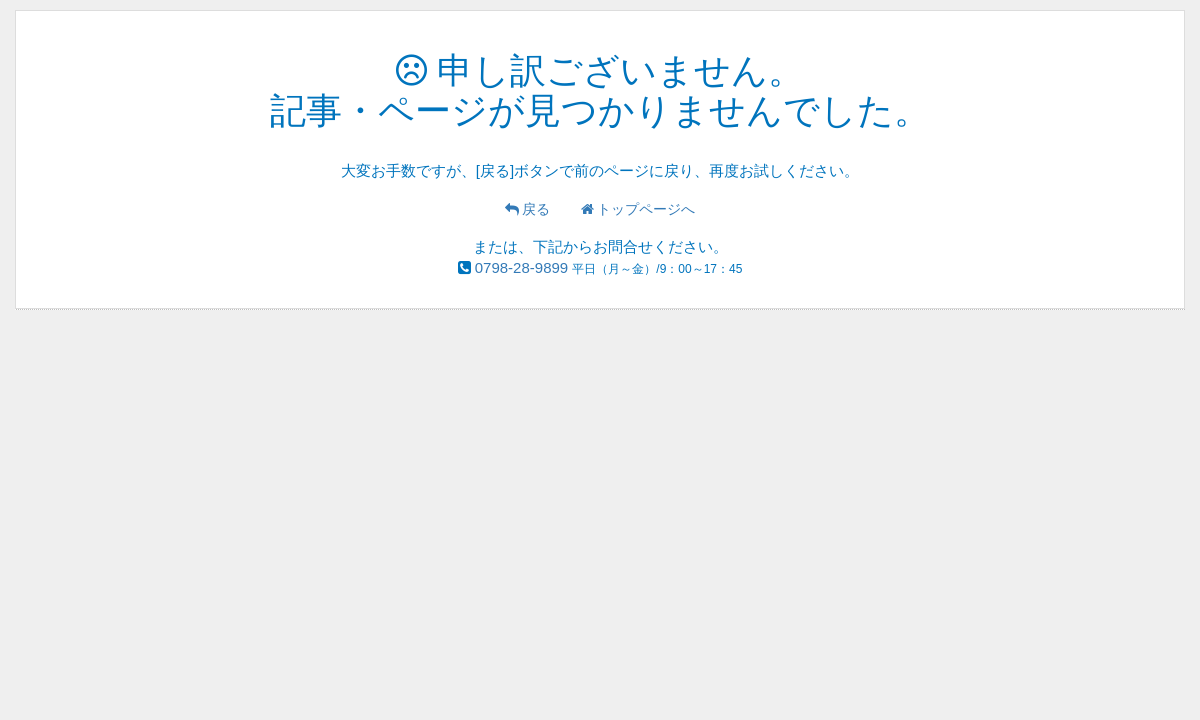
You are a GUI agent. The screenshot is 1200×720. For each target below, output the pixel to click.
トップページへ (638, 209)
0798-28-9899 (521, 267)
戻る (528, 209)
